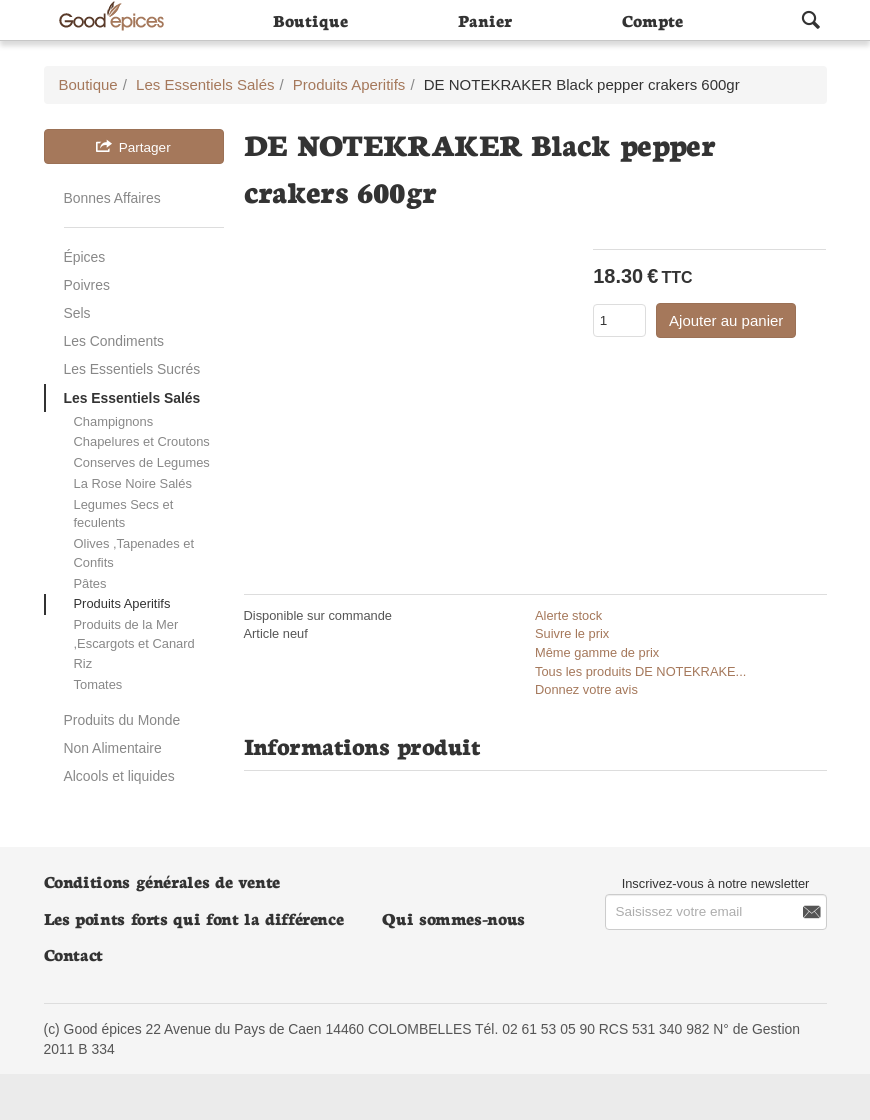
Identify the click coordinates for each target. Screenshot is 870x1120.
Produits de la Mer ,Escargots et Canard (134, 634)
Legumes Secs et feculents (124, 514)
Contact (73, 953)
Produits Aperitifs (122, 603)
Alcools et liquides (119, 776)
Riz (83, 663)
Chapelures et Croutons (142, 441)
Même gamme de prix (597, 652)
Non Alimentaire (113, 748)
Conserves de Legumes (142, 462)
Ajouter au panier (726, 320)
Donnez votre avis (586, 689)
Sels (77, 313)
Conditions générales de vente (162, 880)
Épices (85, 257)
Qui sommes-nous (453, 917)
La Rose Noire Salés (133, 483)
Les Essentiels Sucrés (132, 369)
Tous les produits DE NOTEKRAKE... (640, 671)
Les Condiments (114, 341)
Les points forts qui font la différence (194, 917)
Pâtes (90, 583)
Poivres (87, 285)
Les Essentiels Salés (132, 398)
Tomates (98, 684)
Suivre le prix (572, 633)
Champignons (114, 421)
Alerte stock (568, 615)
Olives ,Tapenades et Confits (134, 553)
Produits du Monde (122, 720)
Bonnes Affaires (112, 198)
